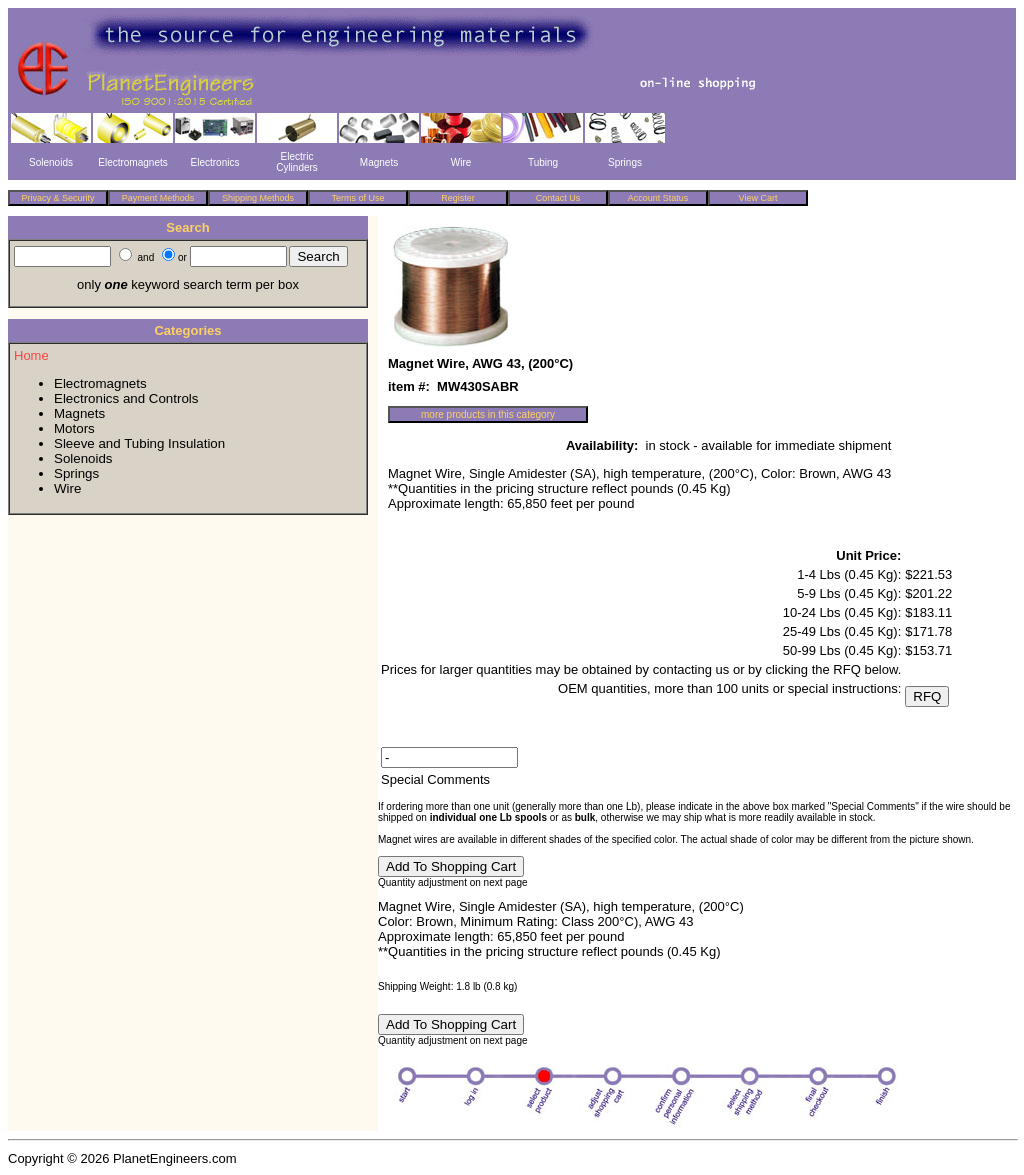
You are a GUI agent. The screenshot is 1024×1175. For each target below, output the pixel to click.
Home (31, 355)
